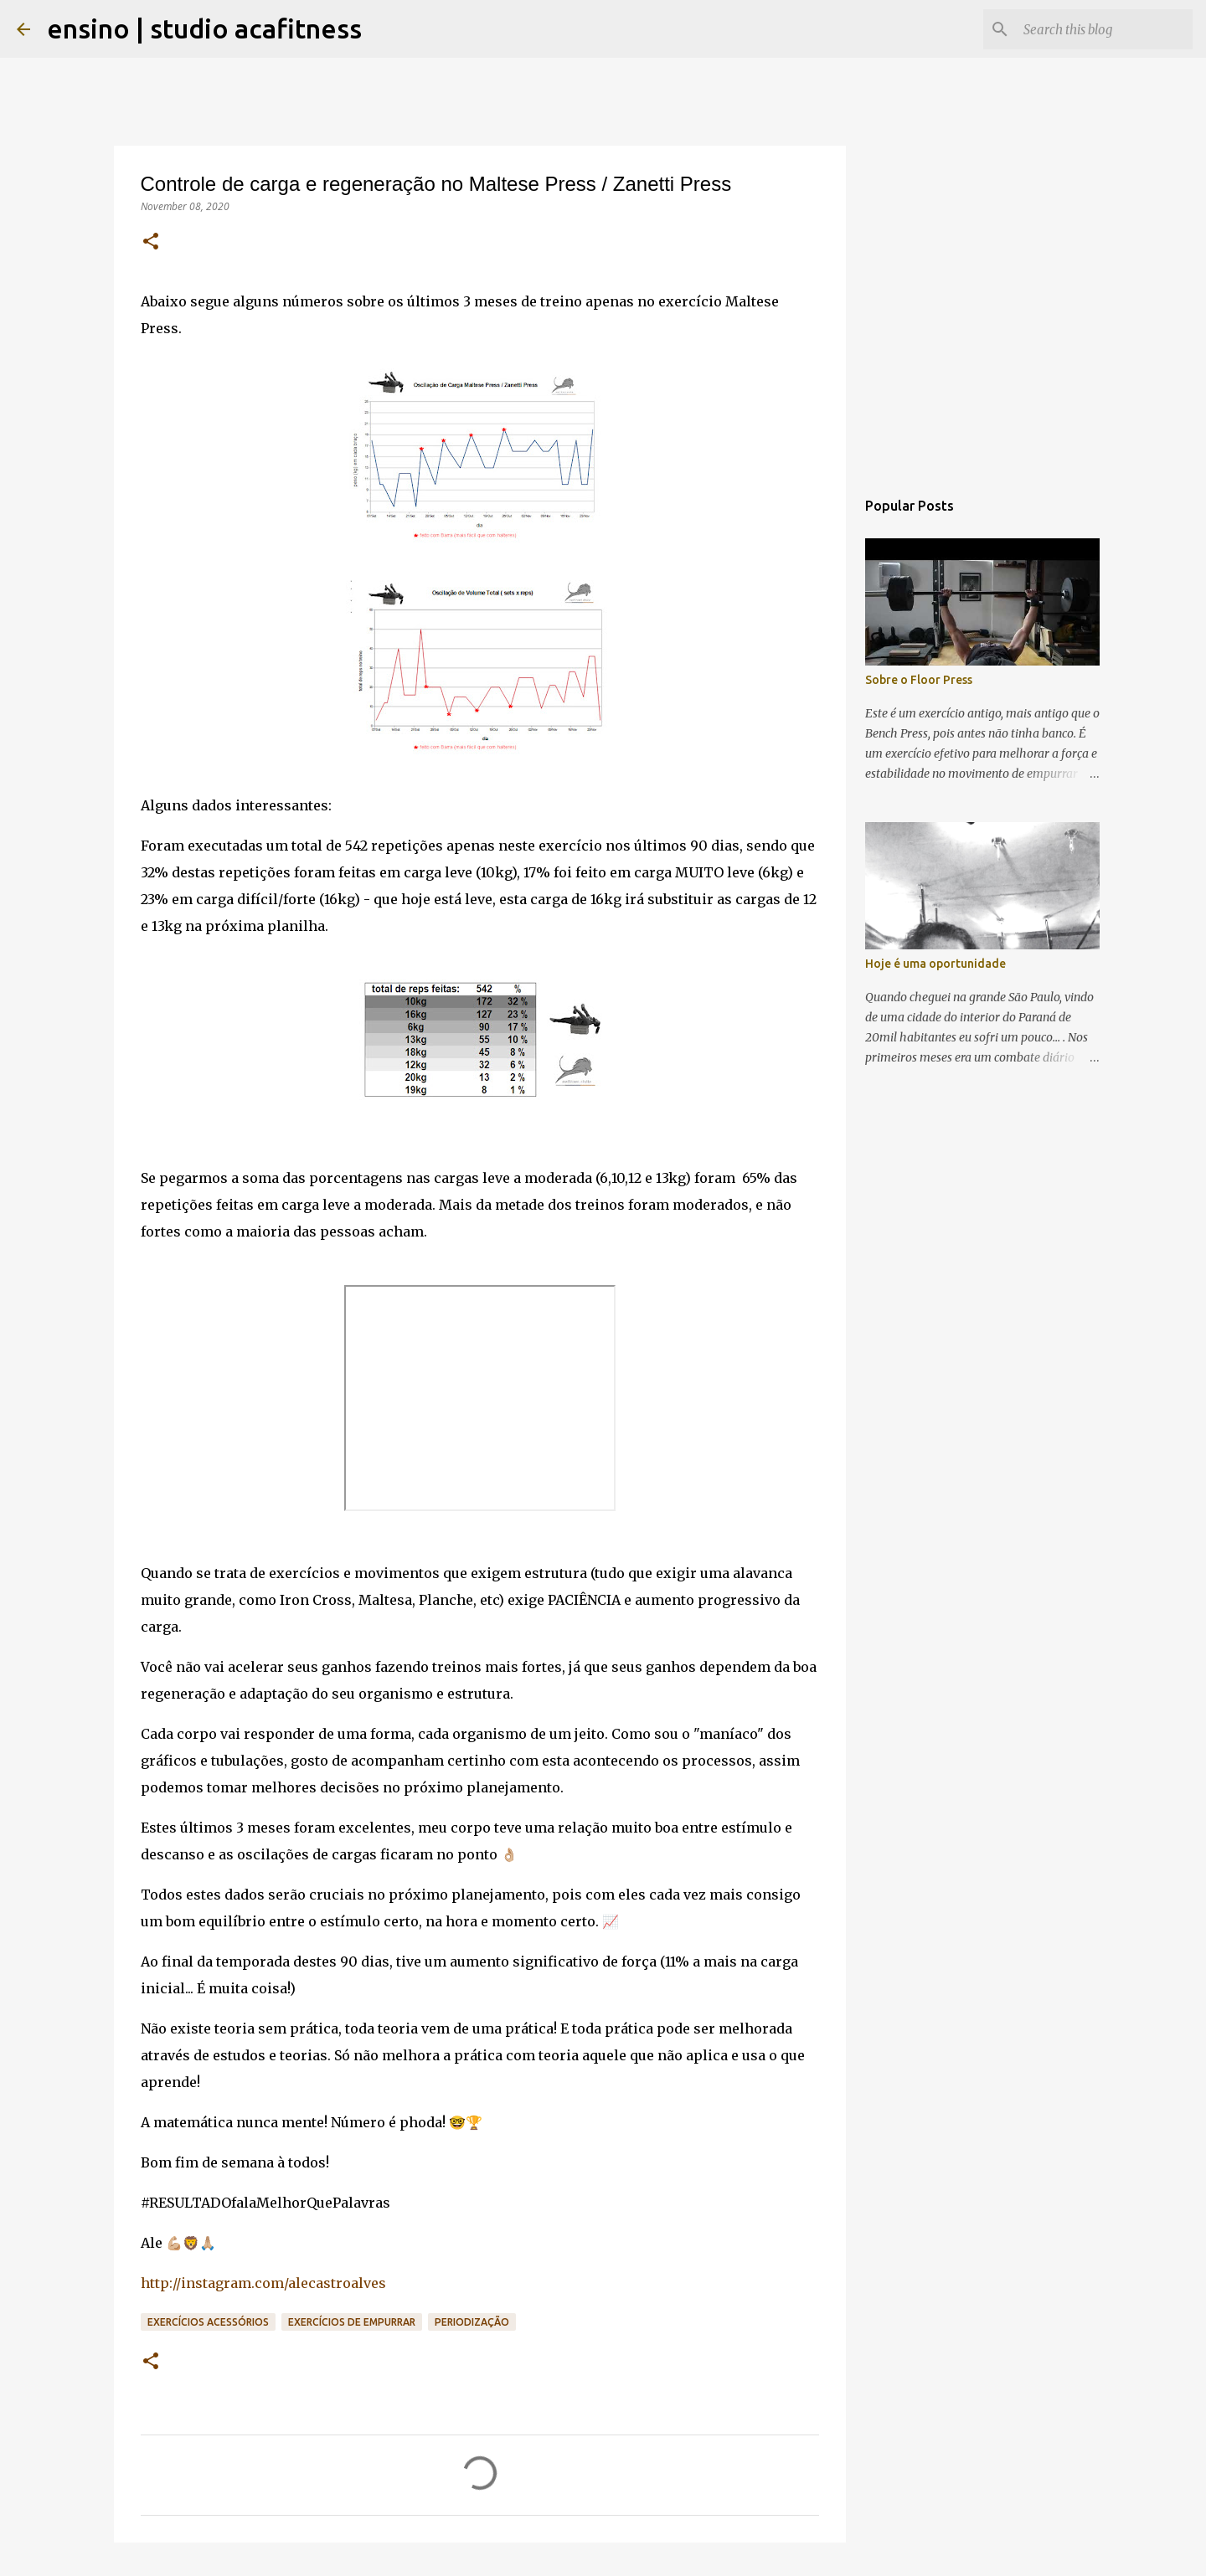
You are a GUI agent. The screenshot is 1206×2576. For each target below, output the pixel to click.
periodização (472, 2321)
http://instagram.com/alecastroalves (263, 2283)
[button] (151, 243)
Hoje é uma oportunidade (935, 963)
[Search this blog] (1105, 29)
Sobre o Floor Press (918, 679)
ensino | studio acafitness (204, 28)
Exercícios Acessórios (208, 2321)
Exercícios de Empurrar (351, 2321)
